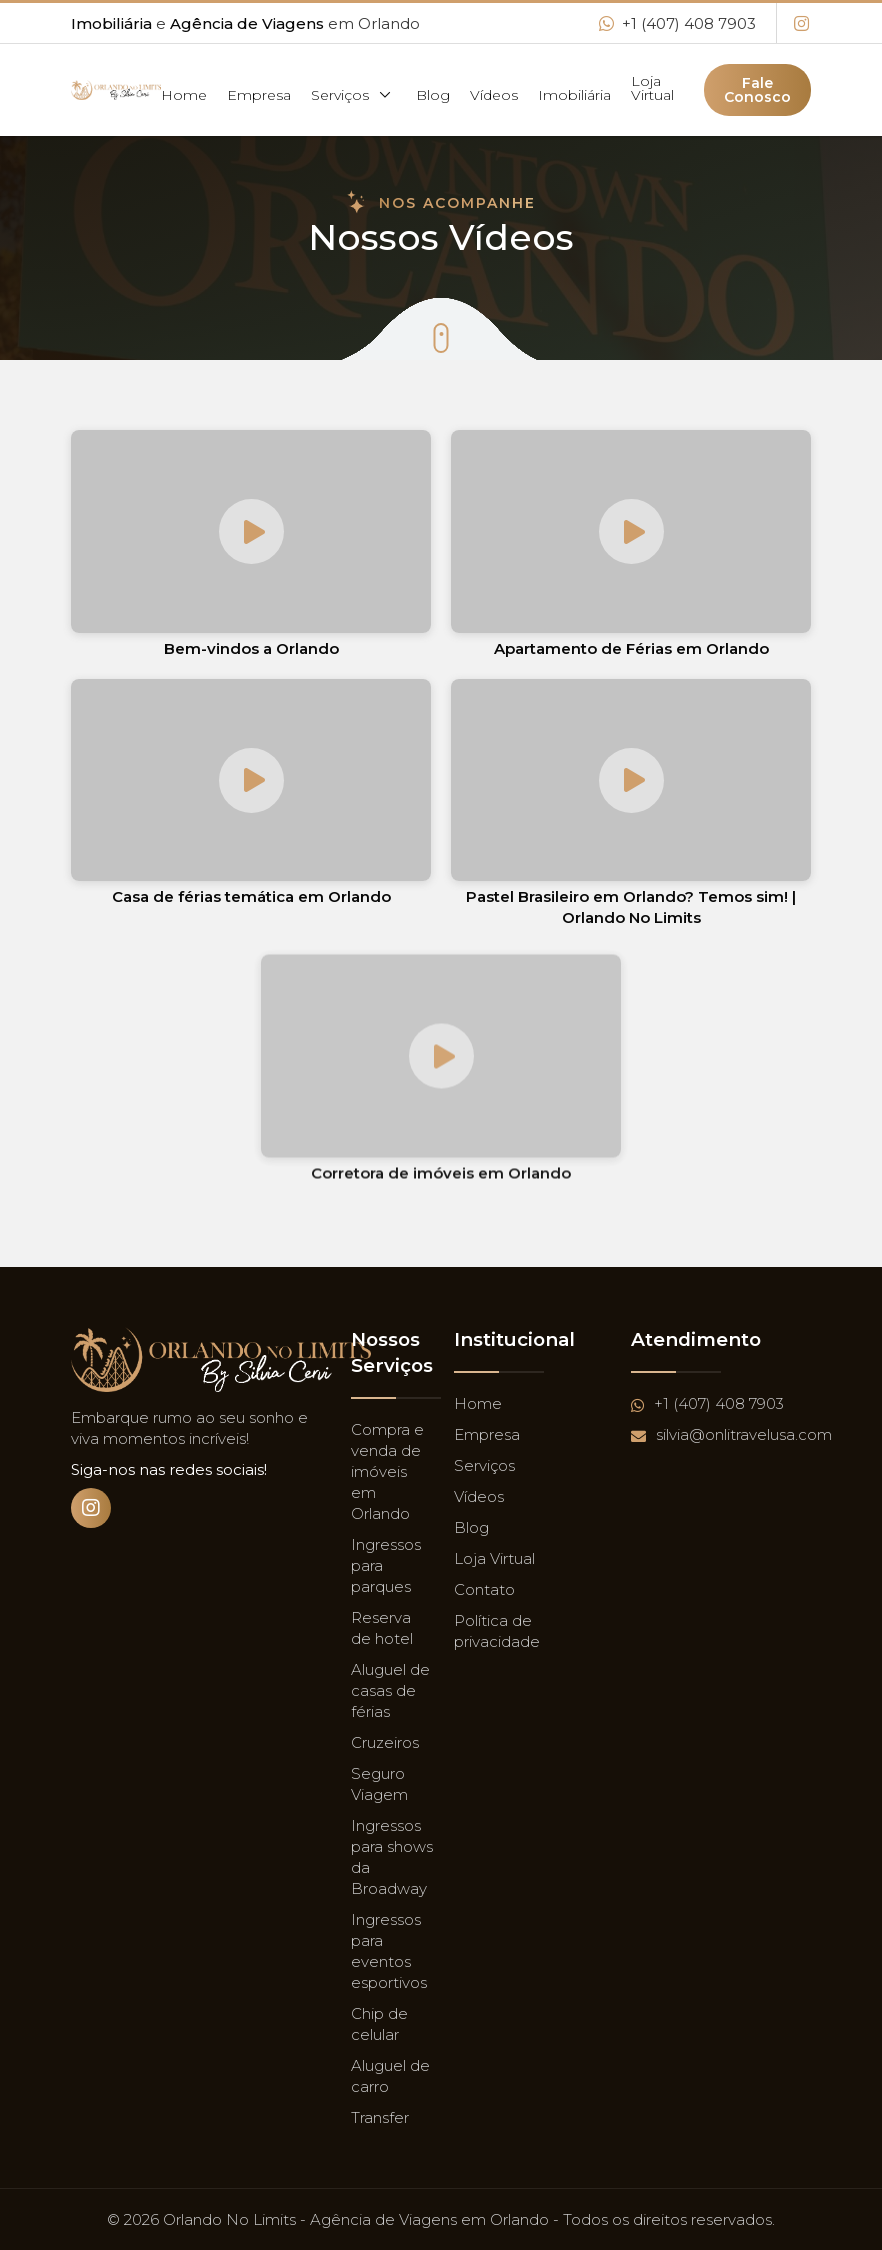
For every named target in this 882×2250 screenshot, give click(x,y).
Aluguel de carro (390, 2076)
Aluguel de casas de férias (390, 1690)
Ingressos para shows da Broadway (392, 1857)
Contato (484, 1589)
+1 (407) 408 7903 (677, 23)
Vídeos (494, 95)
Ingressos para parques (386, 1565)
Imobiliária (574, 95)
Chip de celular (379, 2024)
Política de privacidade (497, 1631)
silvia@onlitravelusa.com (731, 1435)
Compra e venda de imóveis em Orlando (387, 1471)
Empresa (259, 95)
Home (184, 95)
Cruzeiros (385, 1742)
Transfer (380, 2117)
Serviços (353, 95)
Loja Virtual (652, 88)
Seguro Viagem (379, 1784)
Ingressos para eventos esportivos (389, 1951)
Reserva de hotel (382, 1628)
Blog (433, 95)
